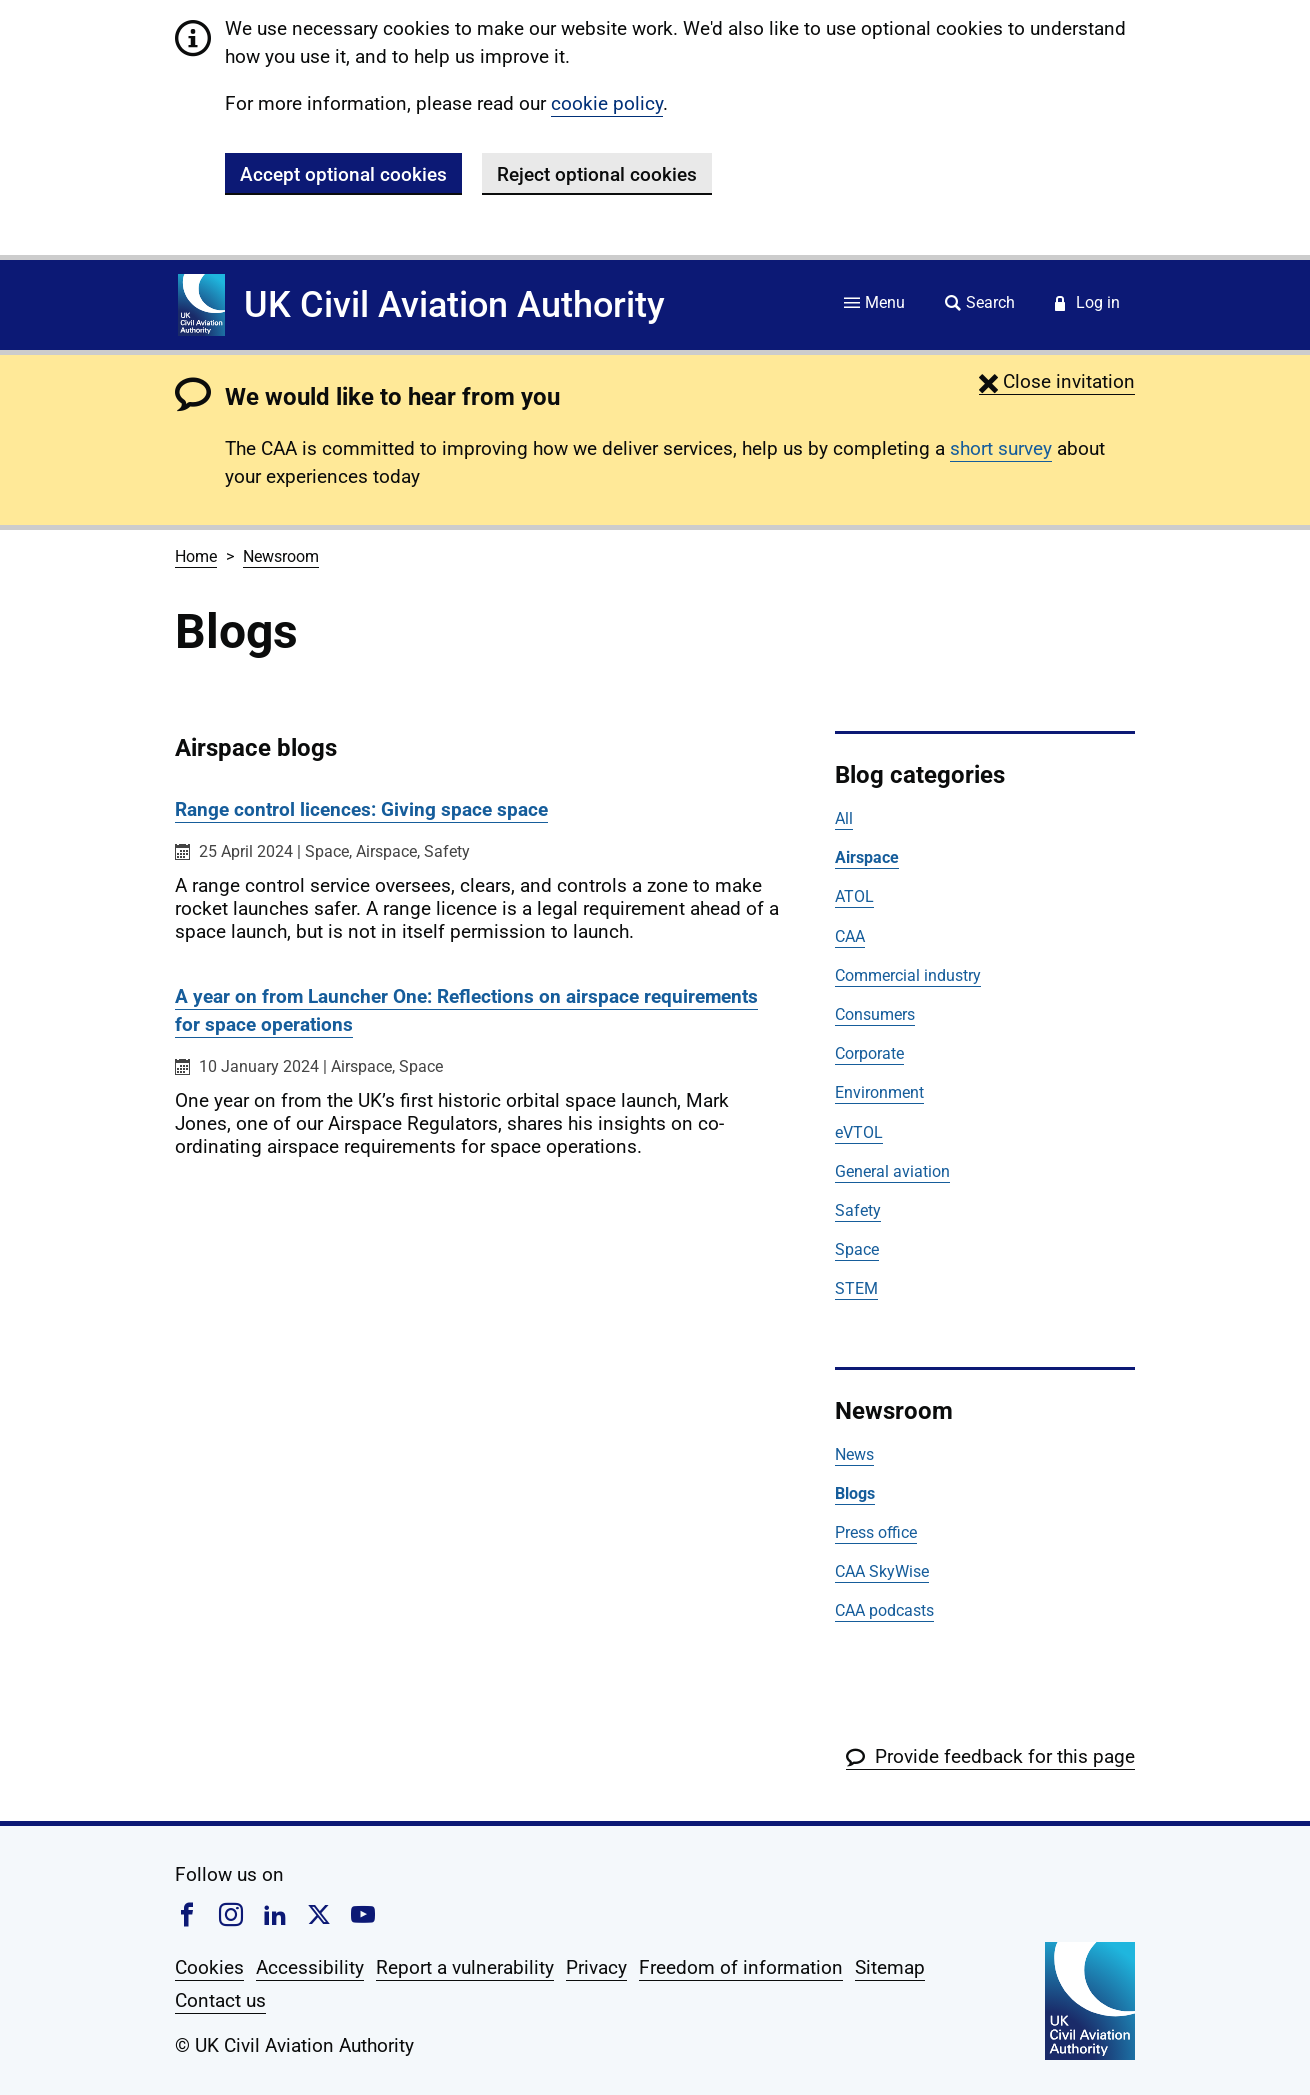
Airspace (867, 857)
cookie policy (607, 103)
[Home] (201, 305)
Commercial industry (908, 975)
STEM (856, 1288)
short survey (1001, 448)
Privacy (596, 1967)
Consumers (875, 1014)
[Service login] (1087, 304)
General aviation (892, 1171)
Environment (879, 1092)
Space (857, 1249)
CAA (850, 936)
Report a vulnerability (465, 1967)
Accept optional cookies (343, 174)
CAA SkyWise (882, 1571)
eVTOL (859, 1132)
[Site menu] (874, 304)
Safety (858, 1210)
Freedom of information (741, 1967)
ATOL (854, 896)
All (844, 818)
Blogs (855, 1493)
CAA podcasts (884, 1610)
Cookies (209, 1967)
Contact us (220, 2000)
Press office (876, 1532)
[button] (1057, 381)
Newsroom (281, 556)
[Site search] (980, 304)
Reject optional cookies (597, 174)
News (854, 1454)
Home (196, 556)
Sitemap (890, 1967)
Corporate (869, 1053)
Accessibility (310, 1967)
